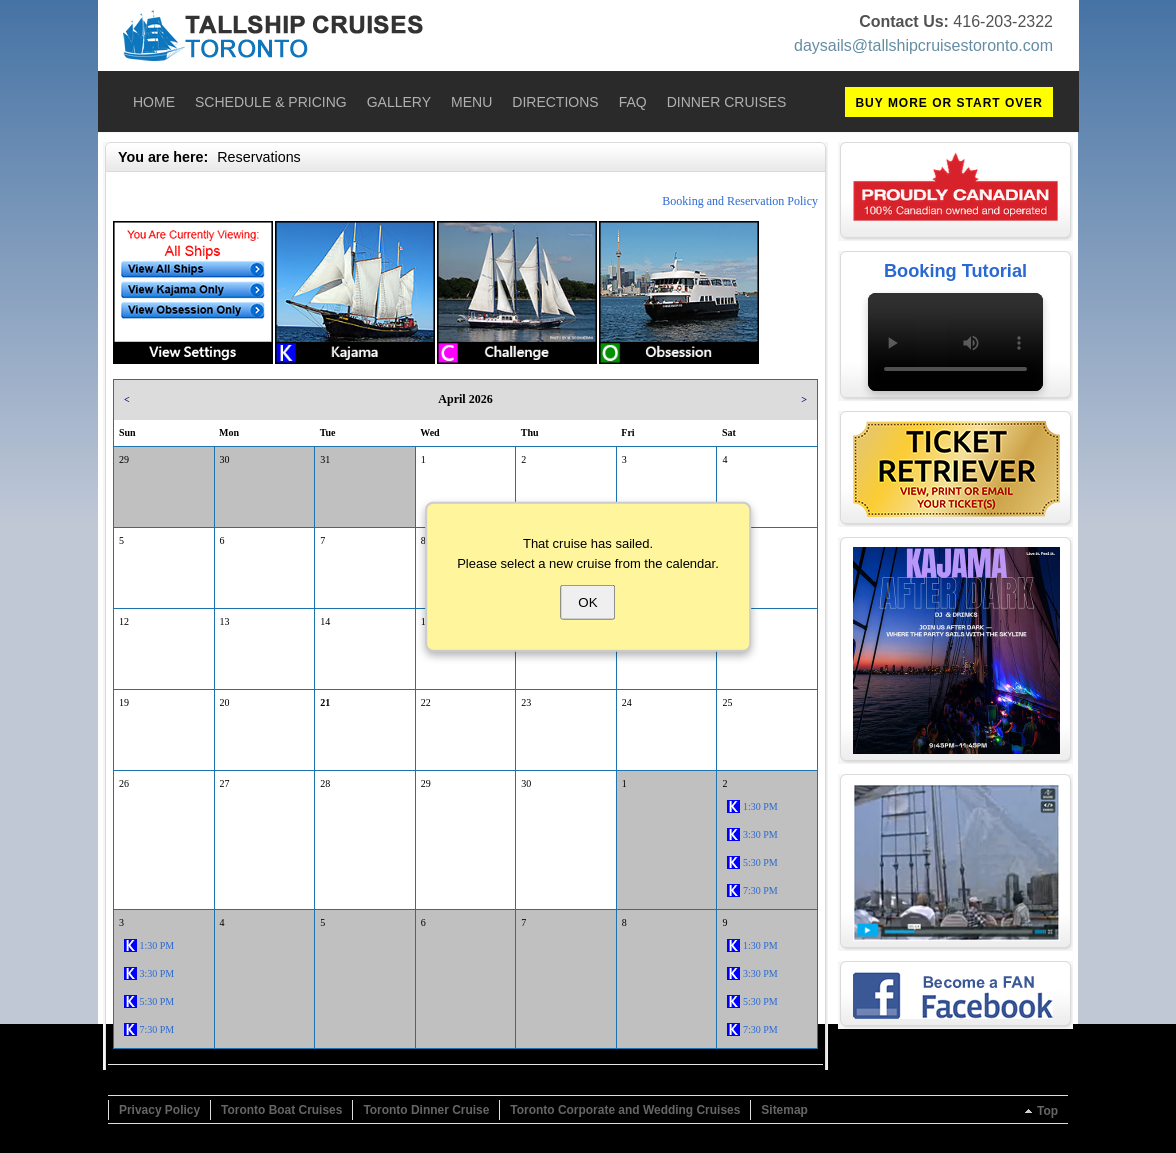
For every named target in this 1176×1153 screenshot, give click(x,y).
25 (727, 702)
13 (225, 621)
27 (225, 783)
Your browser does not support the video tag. (955, 342)
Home (154, 102)
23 (526, 702)
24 (627, 702)
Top (1047, 1111)
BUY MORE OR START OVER (949, 103)
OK (587, 602)
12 (124, 621)
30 (225, 459)
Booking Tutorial (955, 271)
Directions (555, 102)
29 (124, 459)
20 (225, 702)
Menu (471, 102)
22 (426, 702)
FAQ (633, 102)
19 (124, 702)
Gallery (399, 102)
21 (325, 702)
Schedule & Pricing (271, 102)
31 (325, 459)
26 (124, 783)
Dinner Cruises (727, 102)
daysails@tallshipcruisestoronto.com (923, 45)
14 (325, 621)
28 (325, 783)
